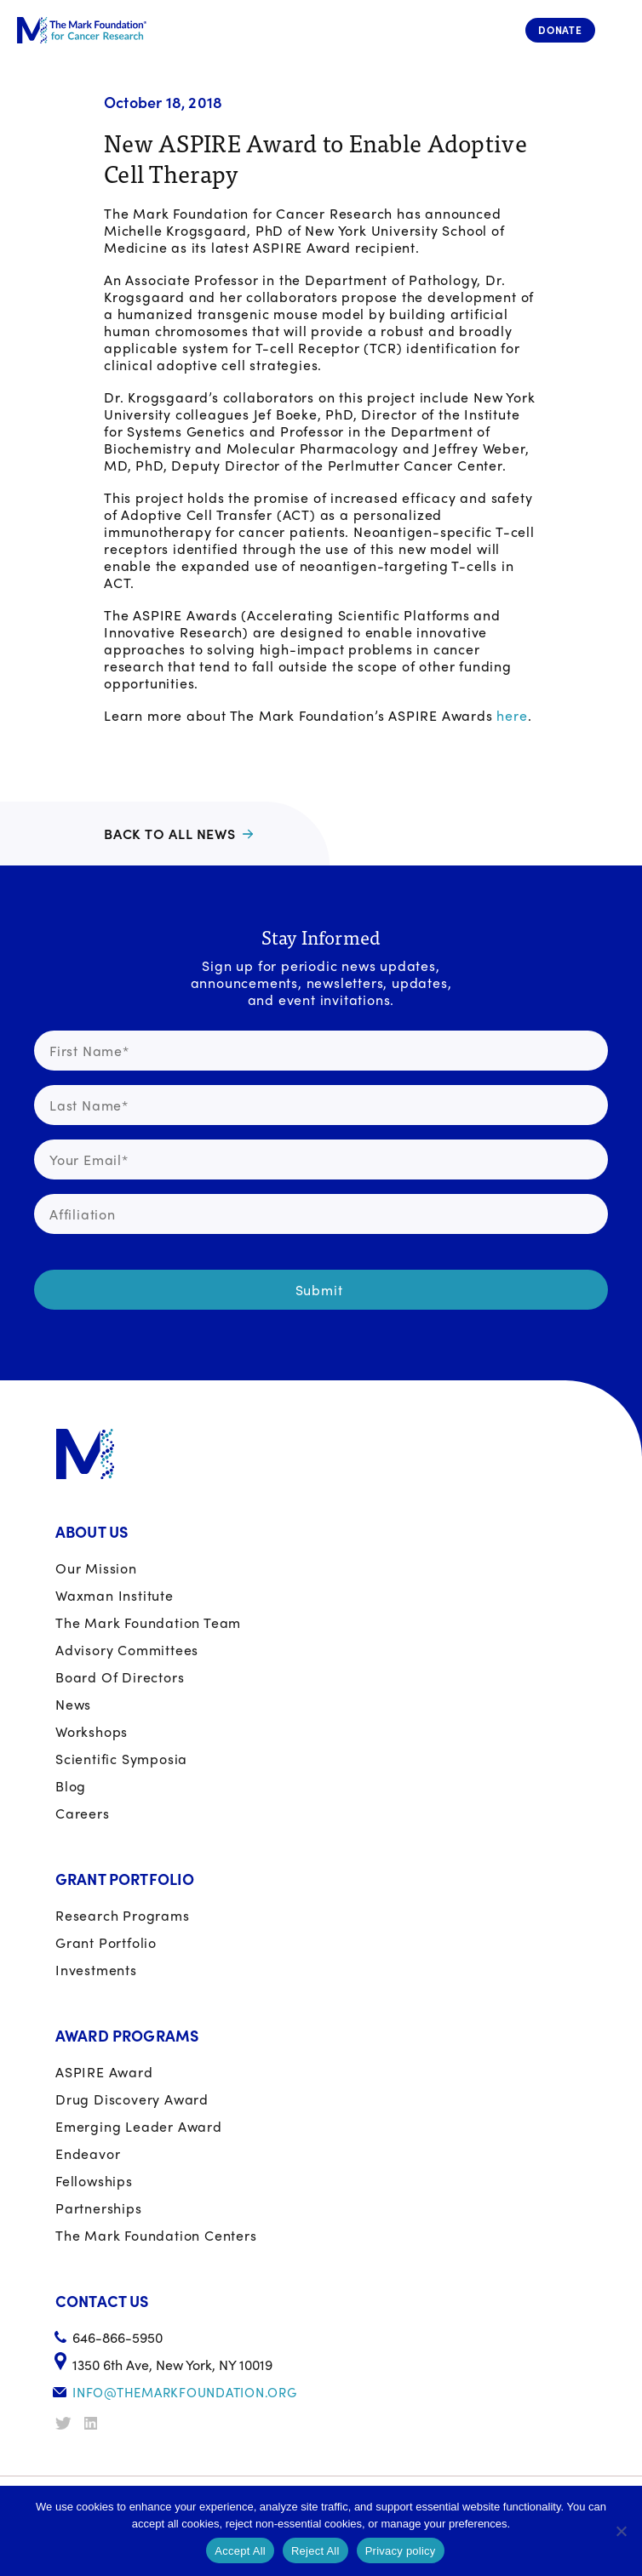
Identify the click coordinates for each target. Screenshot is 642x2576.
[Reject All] (620, 2530)
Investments (96, 1969)
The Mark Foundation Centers (156, 2235)
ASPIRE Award (104, 2072)
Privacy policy (400, 2551)
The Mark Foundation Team (148, 1622)
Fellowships (94, 2180)
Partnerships (98, 2208)
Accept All (240, 2551)
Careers (82, 1813)
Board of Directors (119, 1677)
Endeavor (87, 2153)
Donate (560, 29)
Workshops (91, 1731)
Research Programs (122, 1915)
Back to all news (170, 833)
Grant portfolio (106, 1942)
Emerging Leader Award (138, 2126)
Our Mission (96, 1568)
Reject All (315, 2551)
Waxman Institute (114, 1595)
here (511, 715)
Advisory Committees (126, 1649)
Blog (70, 1786)
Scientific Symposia (121, 1758)
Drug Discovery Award (132, 2099)
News (73, 1704)
